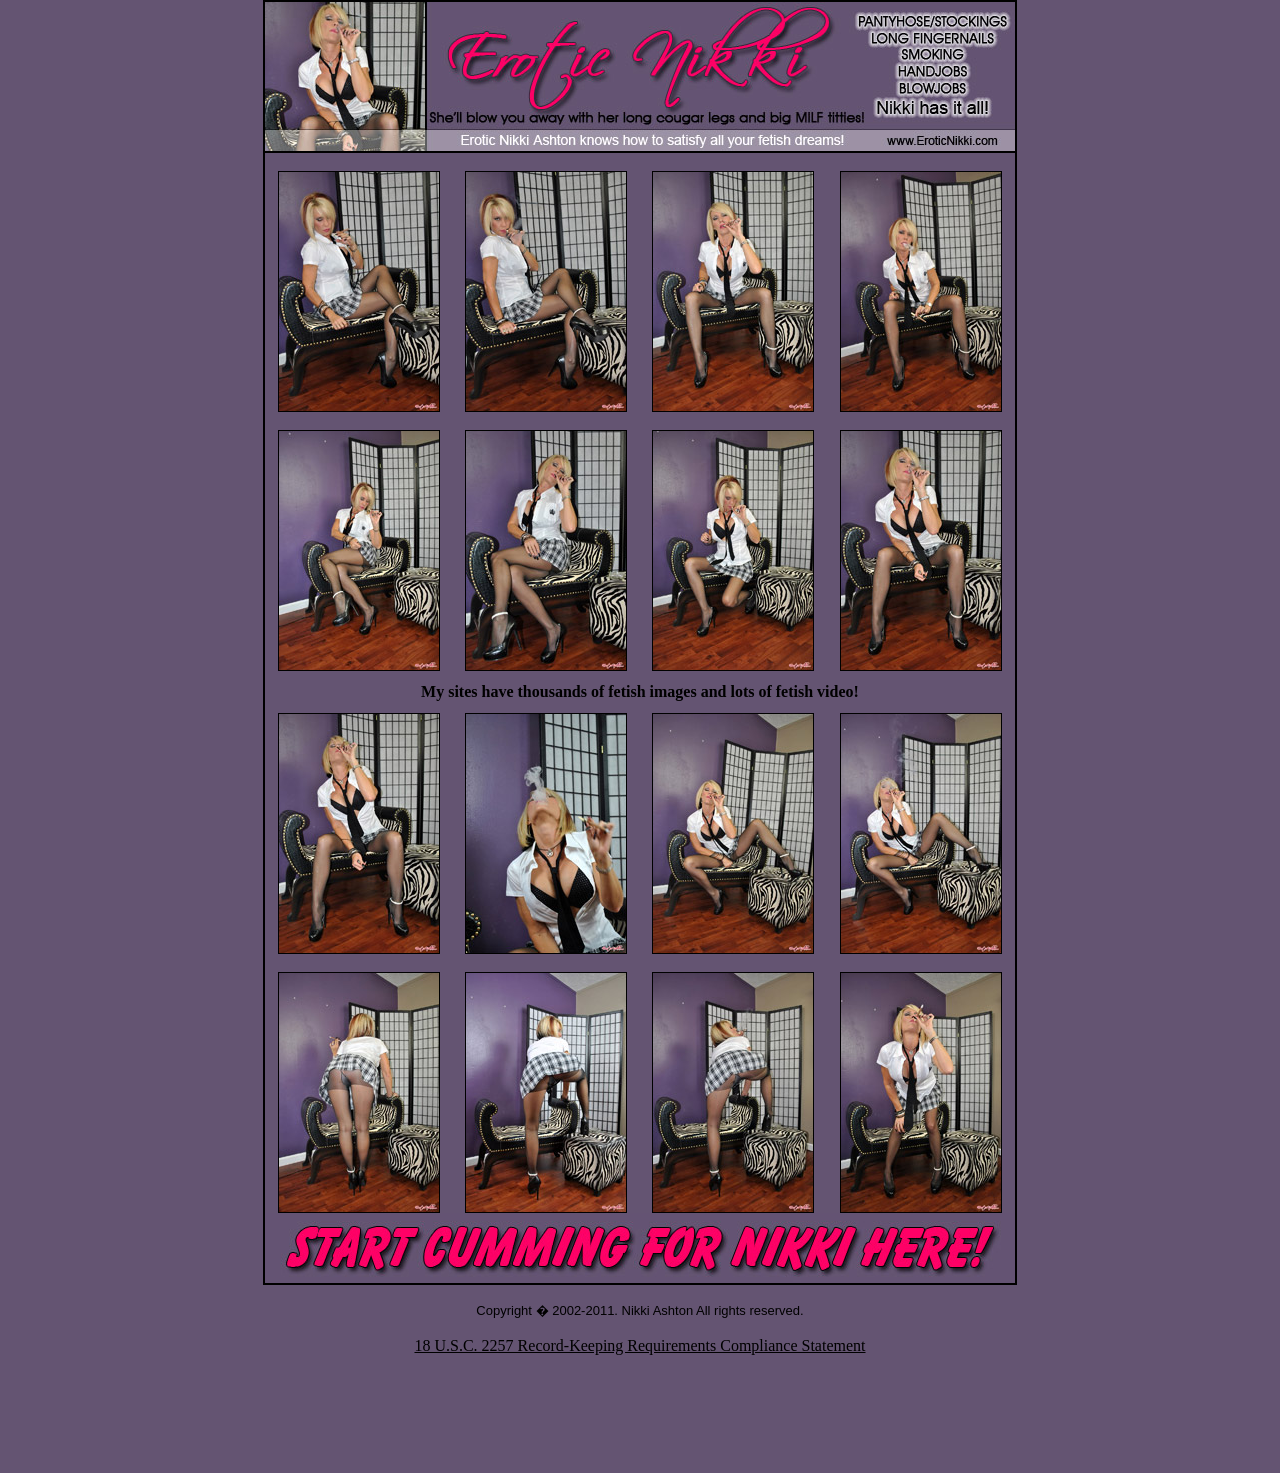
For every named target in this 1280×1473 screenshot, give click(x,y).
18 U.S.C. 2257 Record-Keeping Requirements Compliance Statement (639, 1345)
